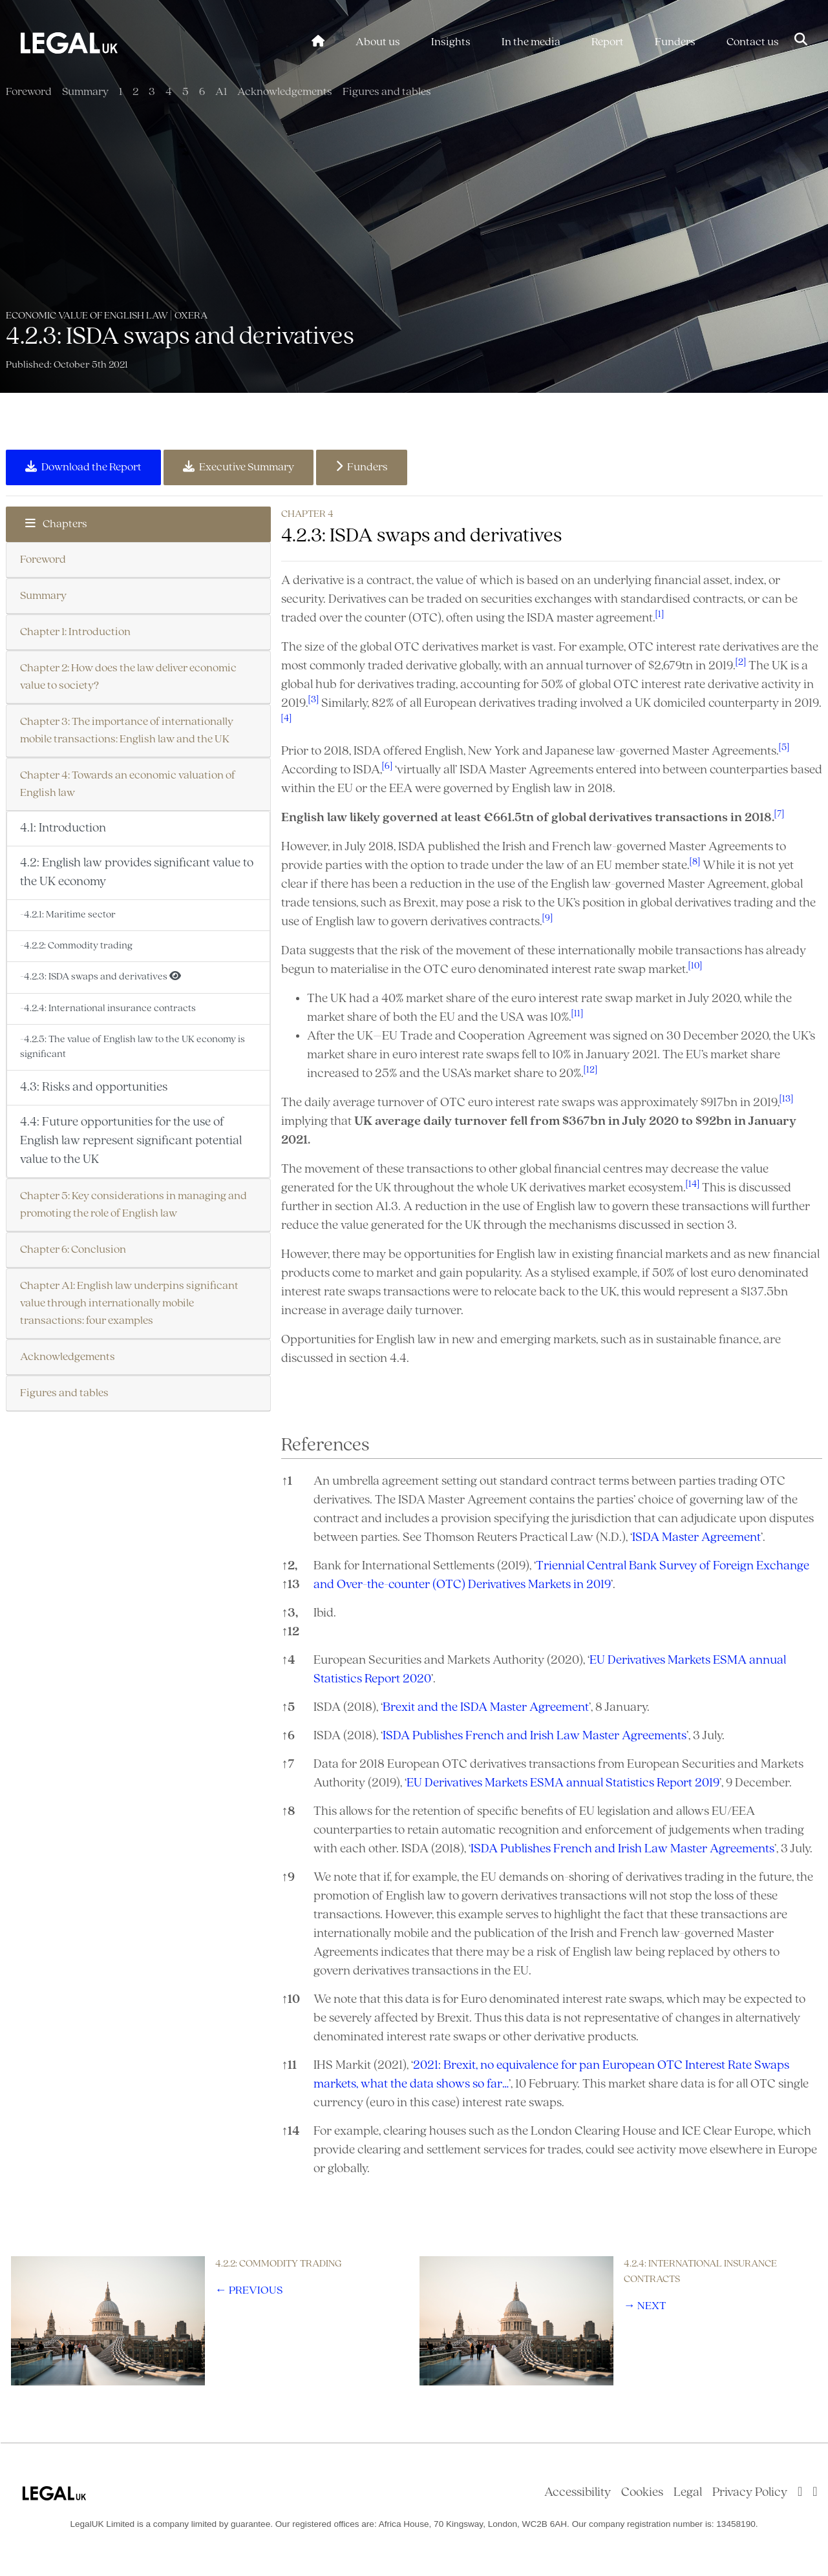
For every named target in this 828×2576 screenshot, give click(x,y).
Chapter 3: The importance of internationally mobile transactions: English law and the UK (126, 731)
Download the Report (83, 467)
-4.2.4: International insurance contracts (108, 1008)
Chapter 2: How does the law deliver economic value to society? (128, 677)
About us (378, 42)
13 (290, 1584)
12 (290, 1632)
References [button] (325, 1446)
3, (289, 1613)
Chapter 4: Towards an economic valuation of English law (127, 784)
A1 (221, 92)
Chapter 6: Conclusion (73, 1250)
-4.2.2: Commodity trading (76, 946)
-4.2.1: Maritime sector (68, 915)
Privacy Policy (749, 2492)
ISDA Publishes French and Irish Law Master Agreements (534, 1736)
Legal (688, 2492)
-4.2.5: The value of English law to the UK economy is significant (132, 1047)
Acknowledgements (284, 92)
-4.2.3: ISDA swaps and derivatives (100, 976)
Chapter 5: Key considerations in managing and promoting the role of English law (133, 1205)
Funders (675, 42)
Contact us (753, 42)
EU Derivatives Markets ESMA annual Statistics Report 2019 (563, 1783)
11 (289, 2065)
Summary (85, 92)
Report (607, 42)
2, (289, 1566)
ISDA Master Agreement (696, 1537)
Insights (451, 42)
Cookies (642, 2492)
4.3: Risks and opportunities (93, 1087)
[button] (659, 618)
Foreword (29, 92)
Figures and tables (387, 92)
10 (290, 1999)
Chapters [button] (56, 524)
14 (290, 2131)
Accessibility (577, 2492)
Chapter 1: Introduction (75, 632)
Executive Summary (238, 467)
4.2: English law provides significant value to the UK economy (136, 872)
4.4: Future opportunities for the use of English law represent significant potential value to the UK (131, 1141)
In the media (531, 42)
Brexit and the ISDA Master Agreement (486, 1707)
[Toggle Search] (800, 40)
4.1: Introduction (63, 828)
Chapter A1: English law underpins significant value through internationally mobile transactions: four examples (129, 1303)
